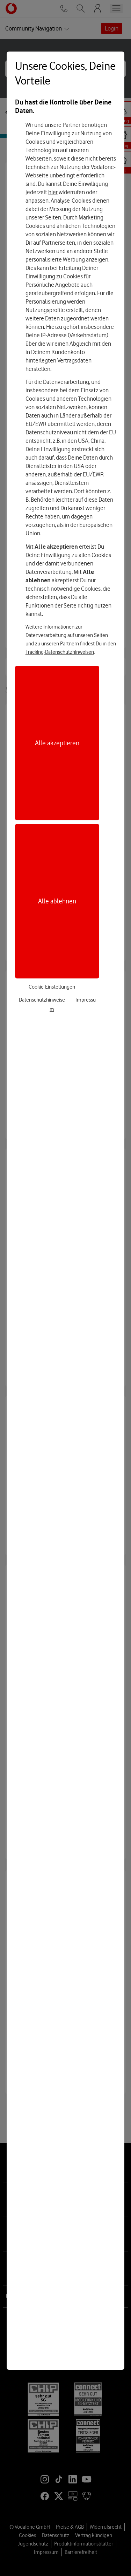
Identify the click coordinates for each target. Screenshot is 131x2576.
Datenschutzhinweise (42, 1000)
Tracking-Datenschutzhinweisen (60, 652)
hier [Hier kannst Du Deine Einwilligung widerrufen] (53, 192)
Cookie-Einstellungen (52, 987)
